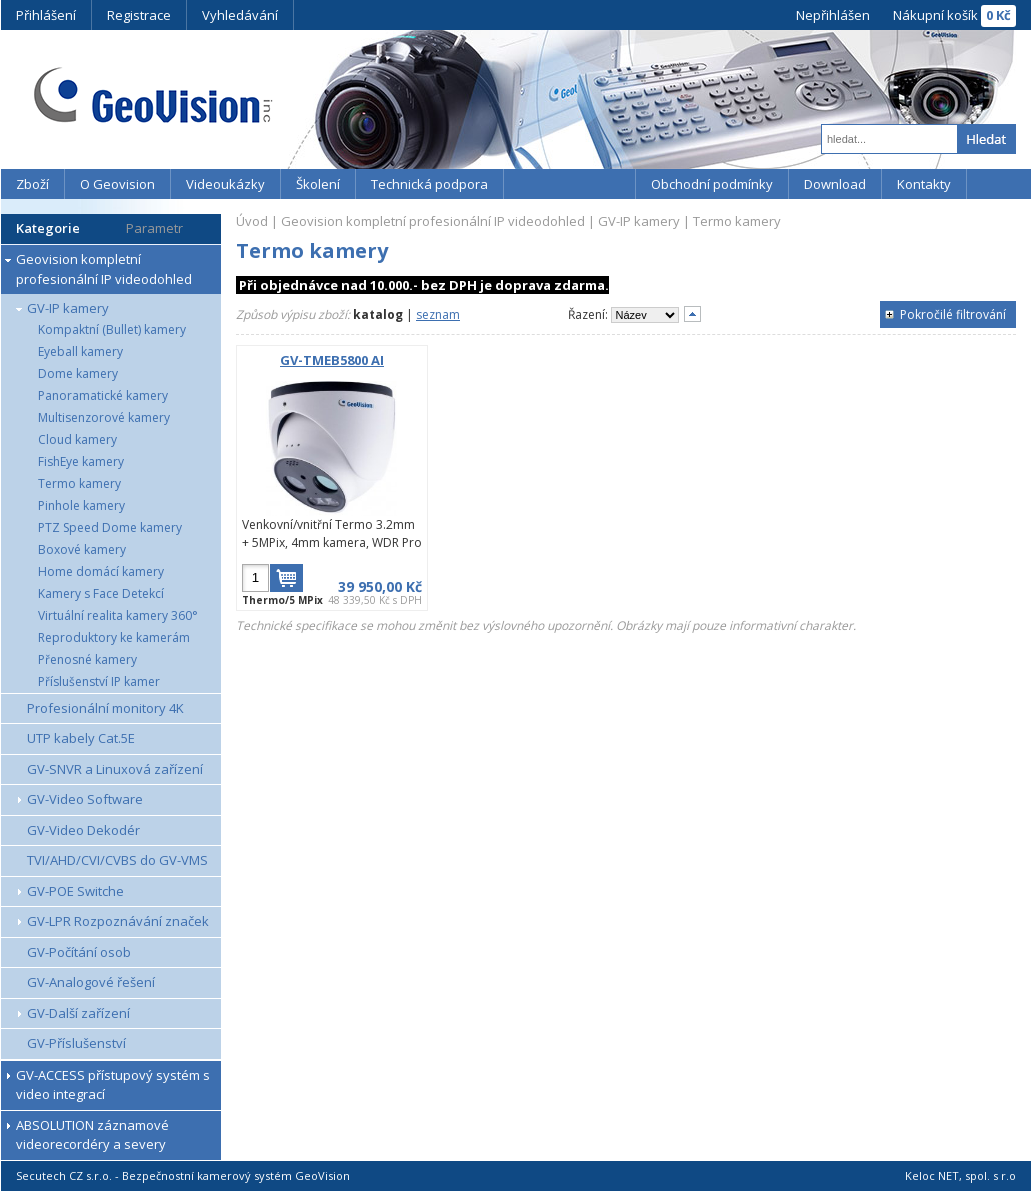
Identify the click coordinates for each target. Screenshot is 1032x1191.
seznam (438, 314)
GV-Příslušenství (76, 1043)
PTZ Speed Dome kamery (110, 527)
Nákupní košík (935, 15)
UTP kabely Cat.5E (81, 738)
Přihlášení (46, 15)
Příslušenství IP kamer (99, 681)
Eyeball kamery (80, 351)
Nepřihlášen (833, 15)
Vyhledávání (240, 15)
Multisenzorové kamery (104, 417)
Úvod (252, 221)
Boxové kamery (82, 549)
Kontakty (924, 184)
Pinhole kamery (81, 505)
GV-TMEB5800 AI (332, 360)
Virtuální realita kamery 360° (118, 615)
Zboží (32, 184)
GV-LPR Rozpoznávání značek (118, 921)
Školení (318, 184)
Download (835, 184)
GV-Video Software (85, 799)
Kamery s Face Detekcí (101, 593)
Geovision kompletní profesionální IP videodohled (104, 269)
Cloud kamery (77, 439)
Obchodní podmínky (712, 184)
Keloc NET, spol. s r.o (960, 1175)
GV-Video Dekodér (83, 830)
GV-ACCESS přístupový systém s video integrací (113, 1085)
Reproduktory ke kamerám (114, 637)
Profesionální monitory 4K (105, 708)
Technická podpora (429, 184)
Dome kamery (78, 373)
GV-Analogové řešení (91, 982)
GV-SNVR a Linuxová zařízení (115, 769)
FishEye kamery (81, 461)
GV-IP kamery (68, 308)
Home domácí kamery (101, 571)
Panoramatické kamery (103, 395)
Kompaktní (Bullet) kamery (112, 329)
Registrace (139, 15)
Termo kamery (79, 483)
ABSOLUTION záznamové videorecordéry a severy (92, 1135)
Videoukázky (225, 184)
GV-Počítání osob (79, 952)
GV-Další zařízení (78, 1013)
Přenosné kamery (87, 659)
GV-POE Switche (75, 891)
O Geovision (117, 184)
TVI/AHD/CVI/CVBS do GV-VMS (117, 860)
